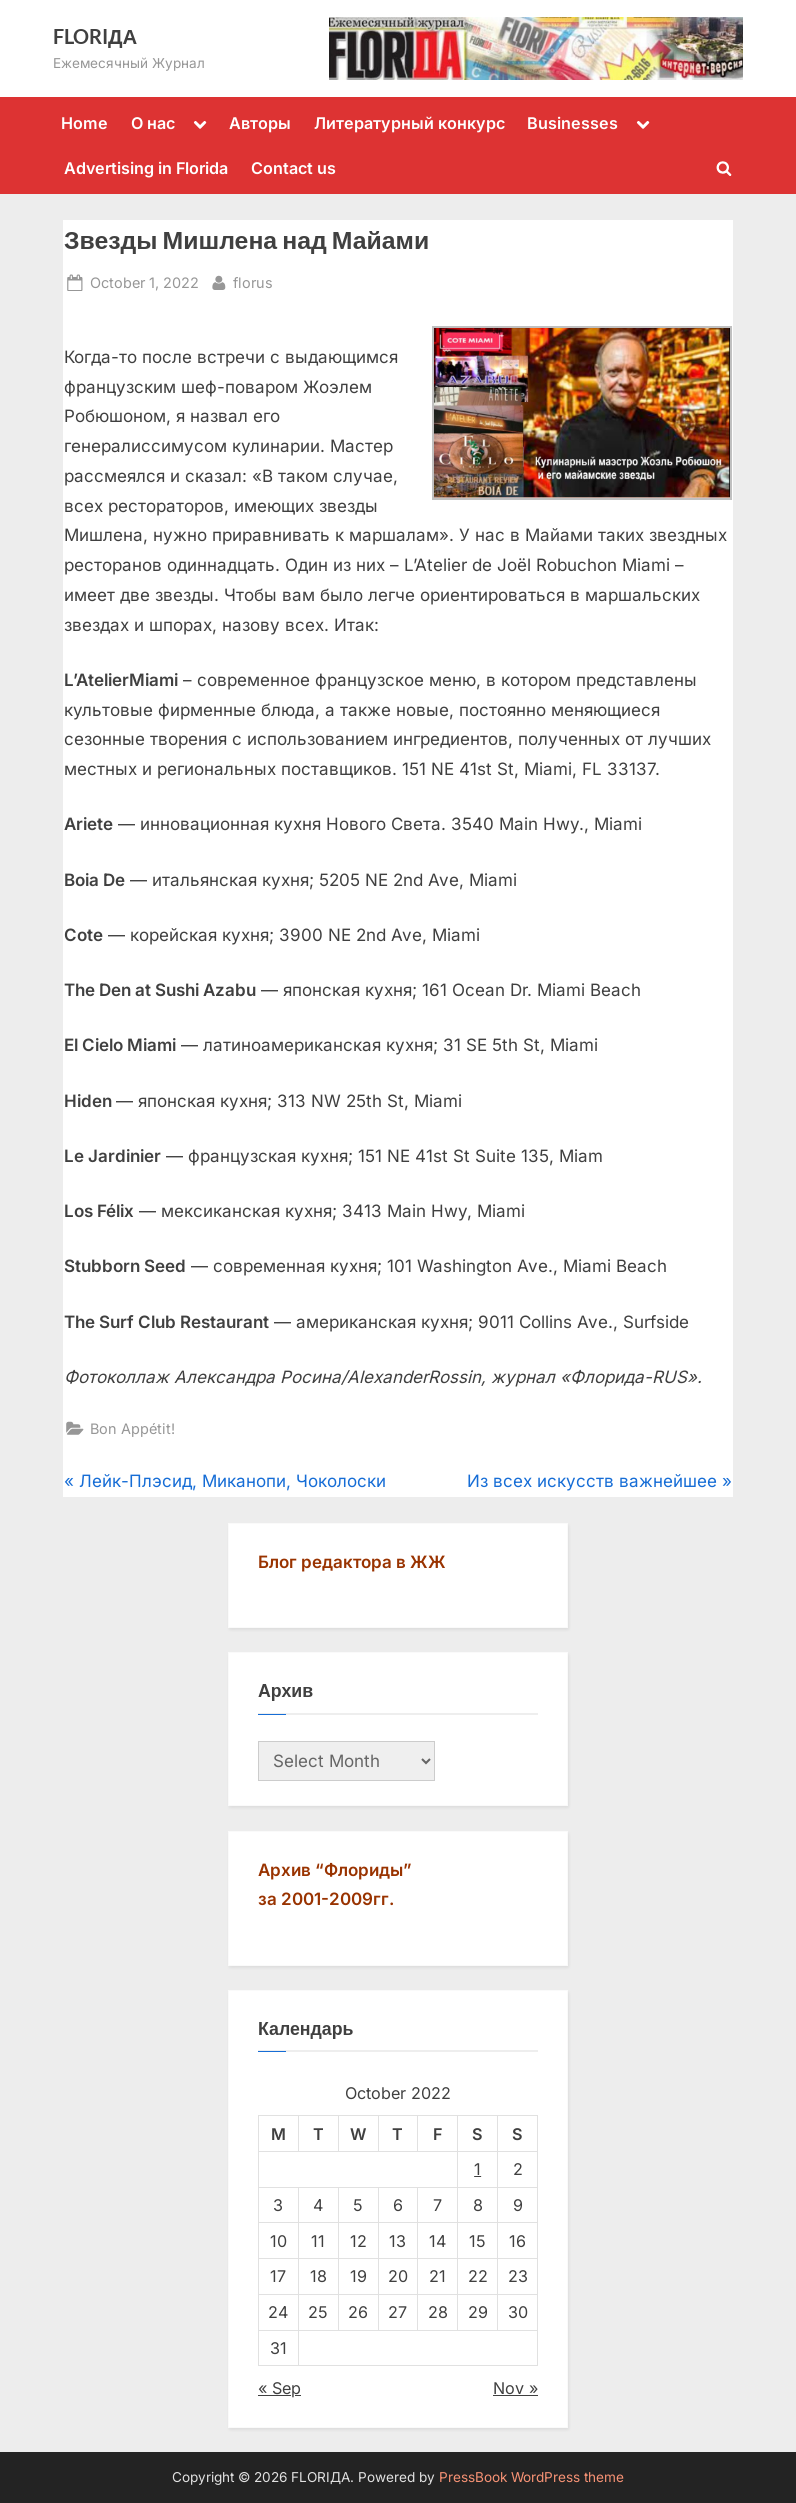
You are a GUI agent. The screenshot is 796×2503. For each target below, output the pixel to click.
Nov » (515, 2388)
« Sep (279, 2388)
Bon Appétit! (132, 1428)
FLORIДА (95, 36)
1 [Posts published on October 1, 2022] (477, 2169)
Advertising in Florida (146, 168)
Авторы (260, 123)
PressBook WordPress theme (531, 2477)
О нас (153, 123)
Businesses (572, 123)
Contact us (293, 168)
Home (84, 123)
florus (253, 280)
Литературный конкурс (409, 123)
